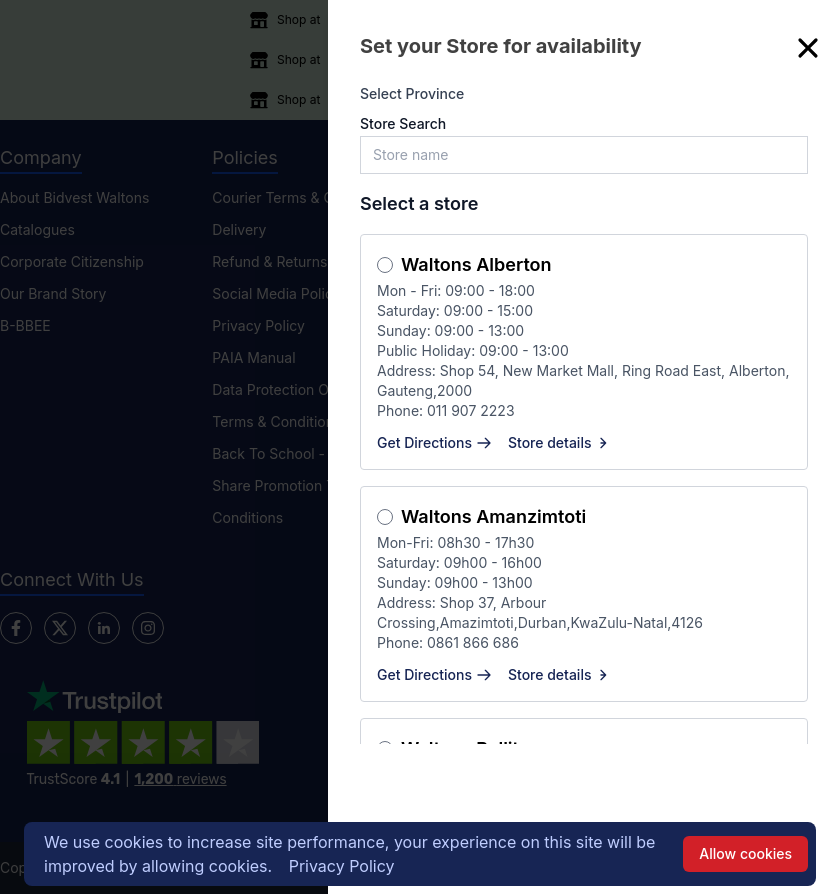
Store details (560, 442)
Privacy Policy (342, 866)
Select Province (412, 93)
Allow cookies (745, 853)
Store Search (403, 123)
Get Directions (434, 442)
